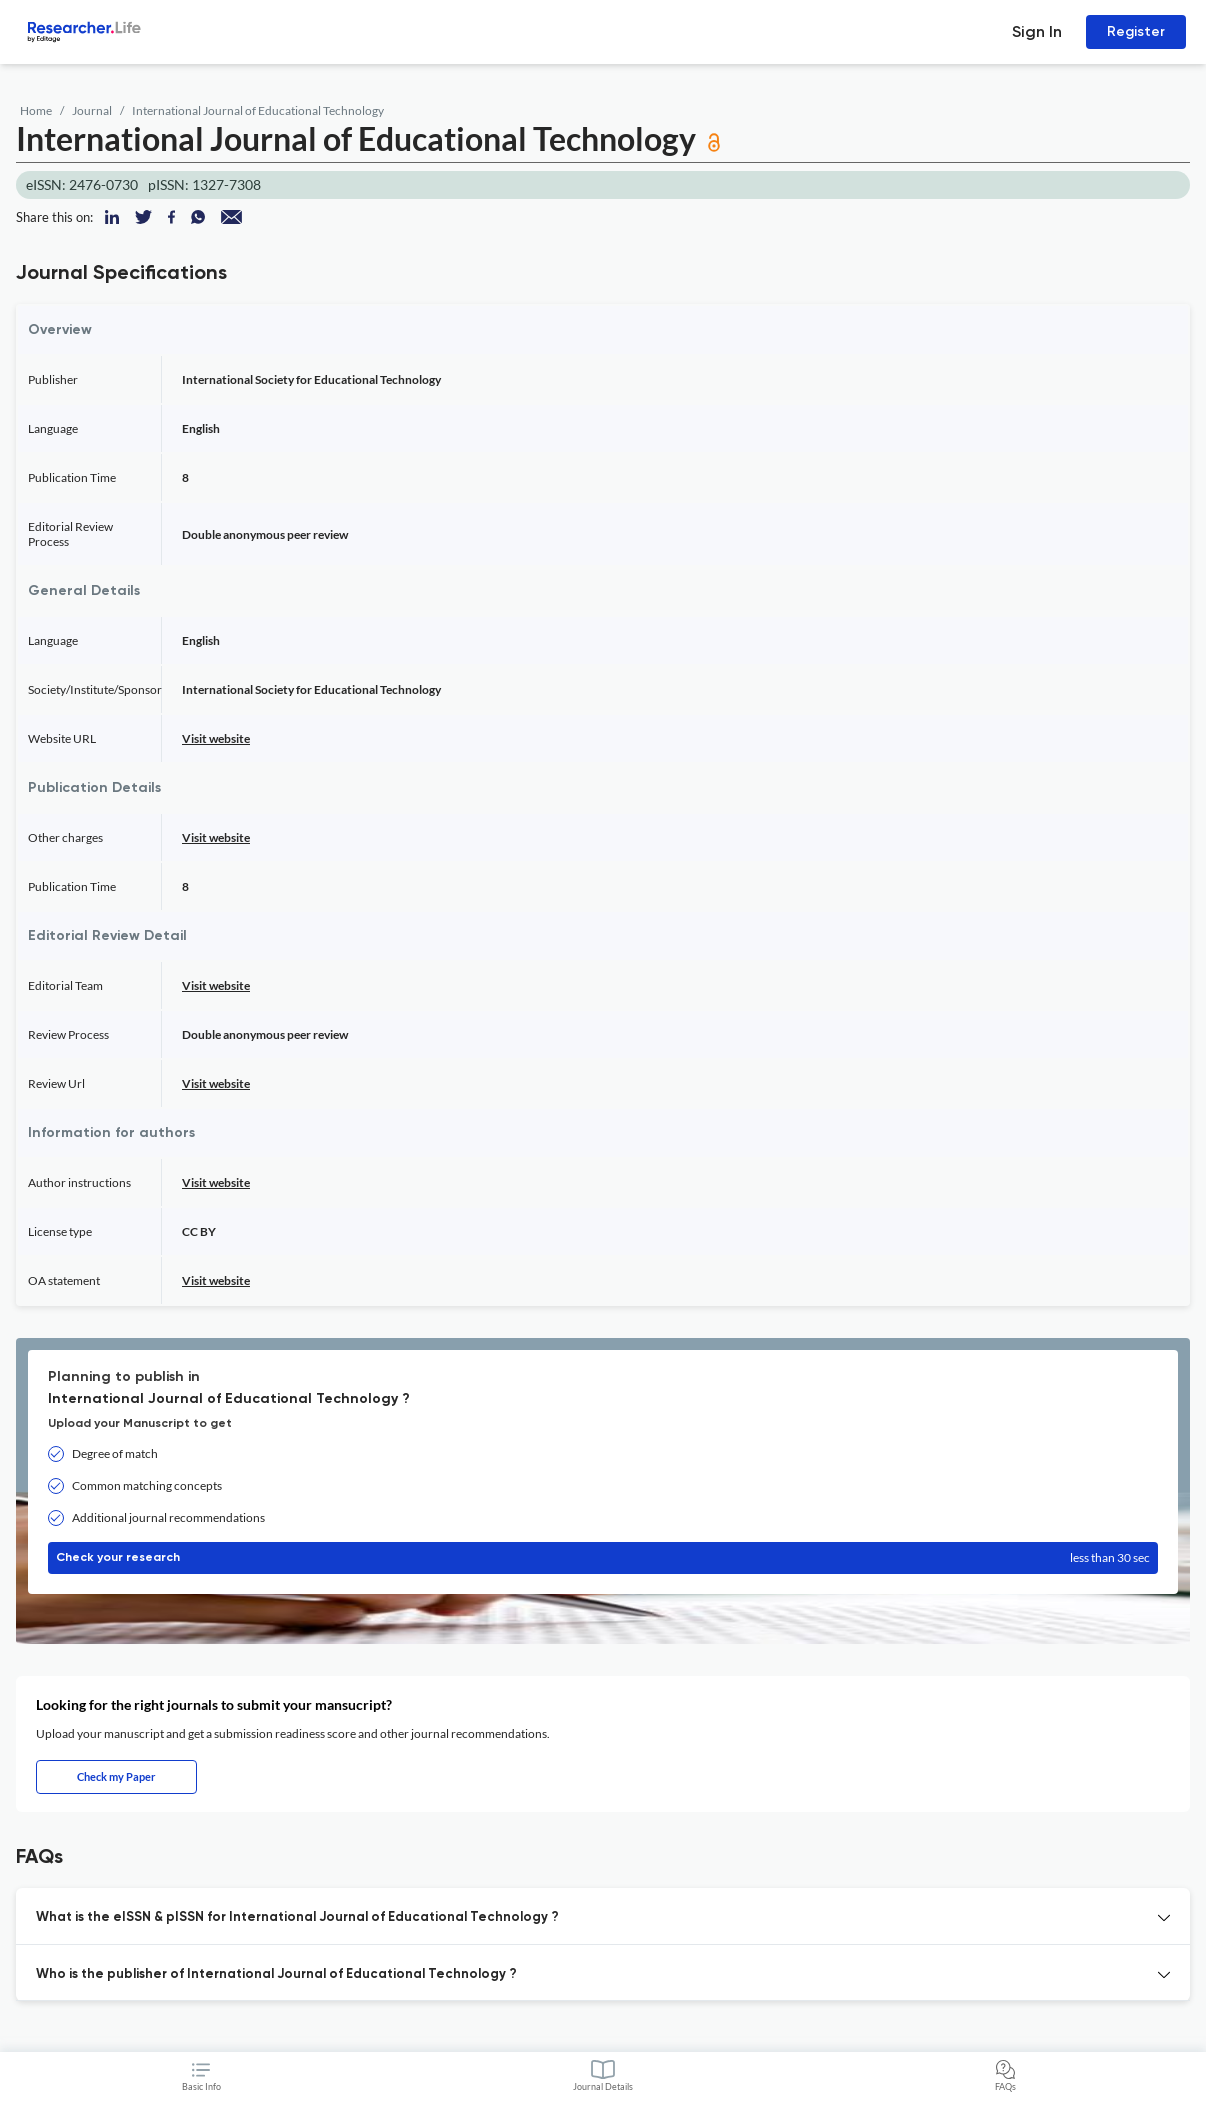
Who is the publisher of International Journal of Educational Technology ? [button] (276, 1974)
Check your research (603, 1558)
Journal (92, 110)
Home (36, 110)
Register (1136, 31)
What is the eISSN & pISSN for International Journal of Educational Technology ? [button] (297, 1917)
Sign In (1037, 31)
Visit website (216, 738)
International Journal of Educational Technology (258, 110)
